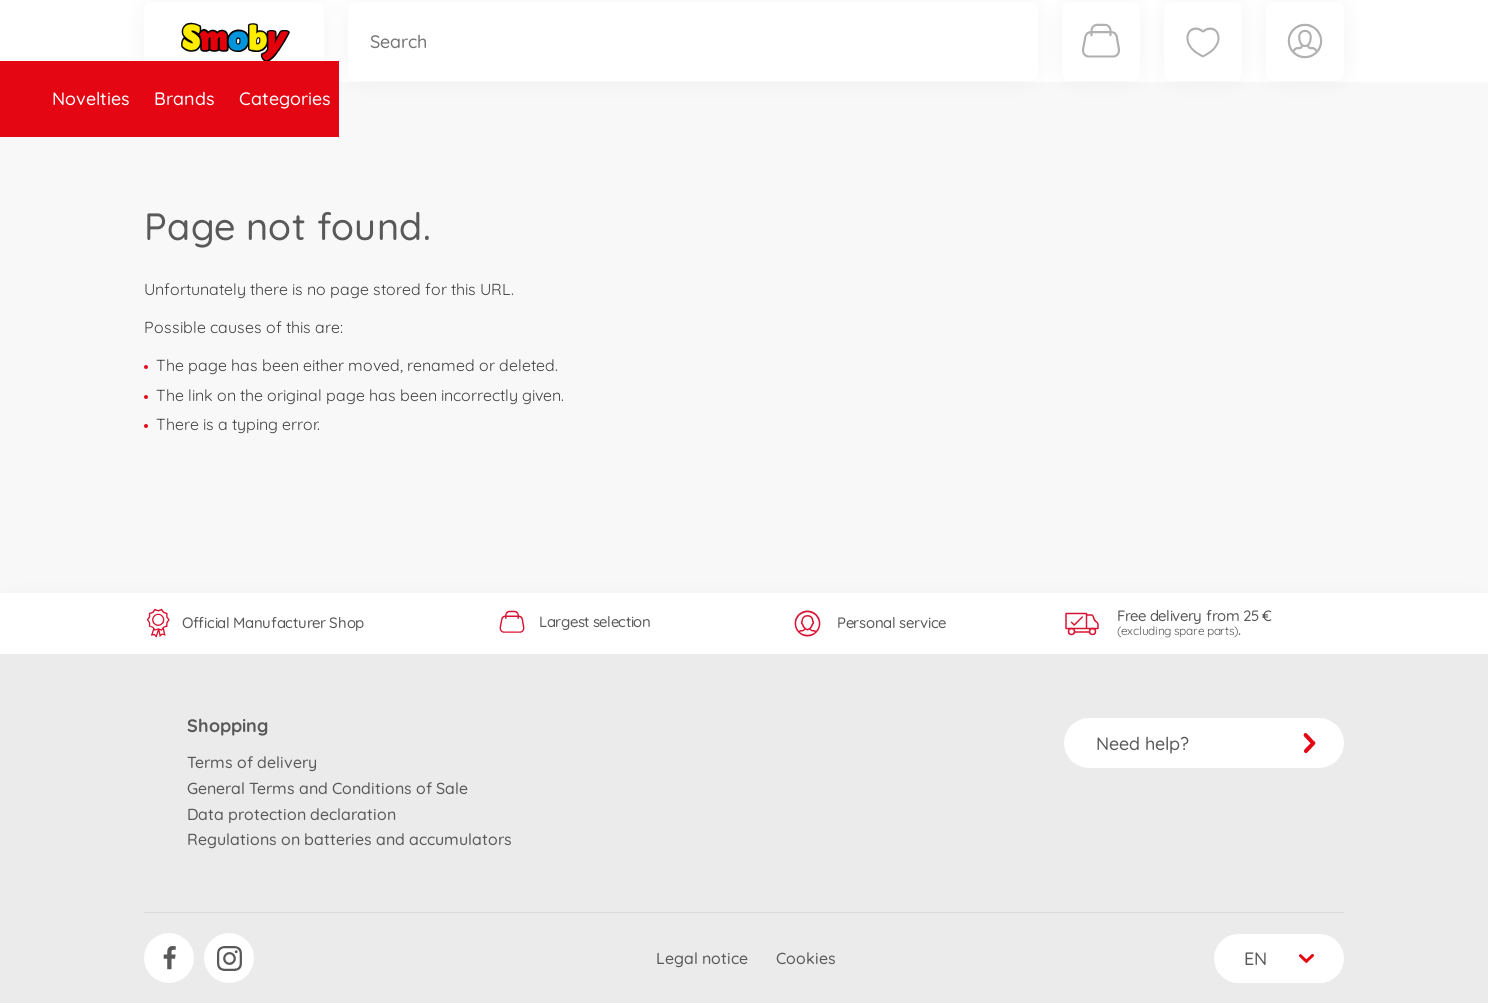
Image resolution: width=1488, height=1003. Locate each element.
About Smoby (639, 153)
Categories (389, 153)
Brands (288, 153)
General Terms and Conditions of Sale (327, 788)
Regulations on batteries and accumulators (349, 839)
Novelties (195, 153)
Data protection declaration (291, 814)
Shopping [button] (227, 725)
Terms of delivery (252, 762)
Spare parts (508, 153)
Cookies (806, 958)
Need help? (1206, 743)
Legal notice (702, 958)
